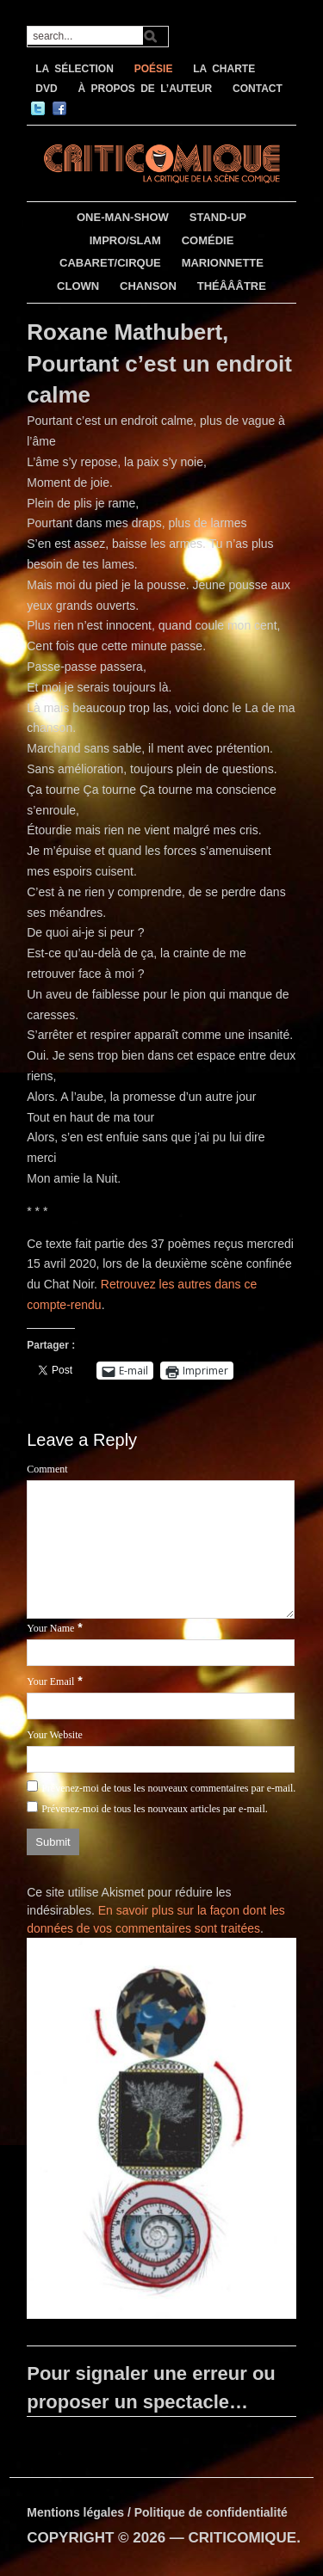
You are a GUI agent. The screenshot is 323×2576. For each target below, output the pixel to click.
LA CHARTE (224, 69)
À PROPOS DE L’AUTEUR (145, 89)
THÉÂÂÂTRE (231, 286)
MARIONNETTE (223, 262)
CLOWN (78, 286)
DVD (46, 89)
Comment (47, 1469)
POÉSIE (153, 69)
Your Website (55, 1735)
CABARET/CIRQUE (110, 262)
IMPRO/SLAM (125, 240)
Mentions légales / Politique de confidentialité (157, 2512)
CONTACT (258, 89)
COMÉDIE (208, 240)
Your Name (50, 1628)
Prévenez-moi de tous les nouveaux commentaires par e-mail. (168, 1788)
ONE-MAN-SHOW (123, 217)
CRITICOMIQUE (243, 2538)
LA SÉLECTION (74, 69)
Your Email (50, 1681)
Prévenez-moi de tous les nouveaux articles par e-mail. (154, 1809)
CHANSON (148, 286)
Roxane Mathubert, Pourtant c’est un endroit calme (159, 363)
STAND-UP (217, 217)
